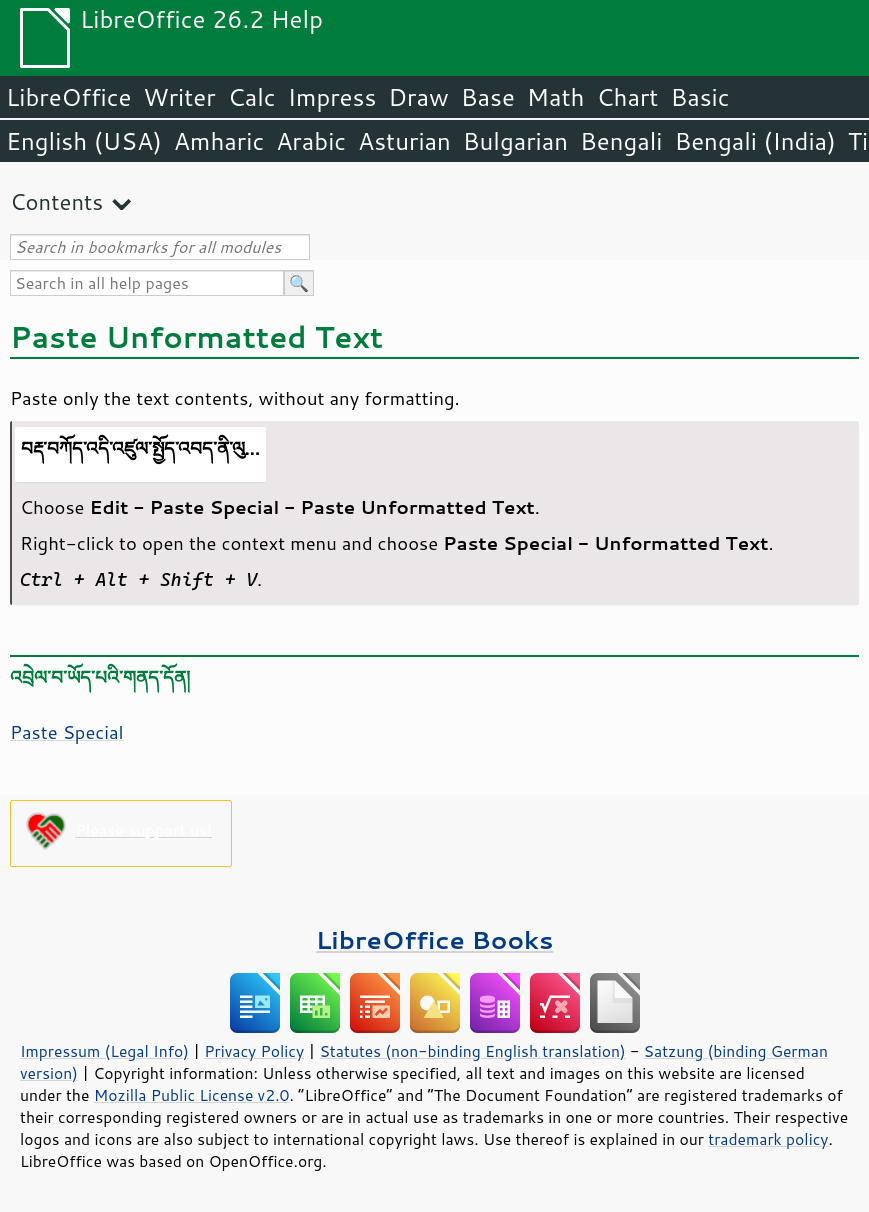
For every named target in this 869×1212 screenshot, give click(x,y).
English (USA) (84, 141)
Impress (332, 97)
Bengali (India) (755, 141)
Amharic (219, 141)
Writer (179, 97)
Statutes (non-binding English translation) (472, 1051)
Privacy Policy (254, 1051)
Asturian (404, 141)
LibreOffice (68, 97)
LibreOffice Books (435, 939)
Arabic (311, 141)
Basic (699, 97)
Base (488, 97)
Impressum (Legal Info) (104, 1051)
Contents (56, 201)
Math (556, 97)
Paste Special (67, 732)
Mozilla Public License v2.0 (192, 1095)
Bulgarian (515, 141)
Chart (627, 97)
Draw (418, 97)
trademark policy (768, 1139)
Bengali (621, 141)
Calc (252, 97)
